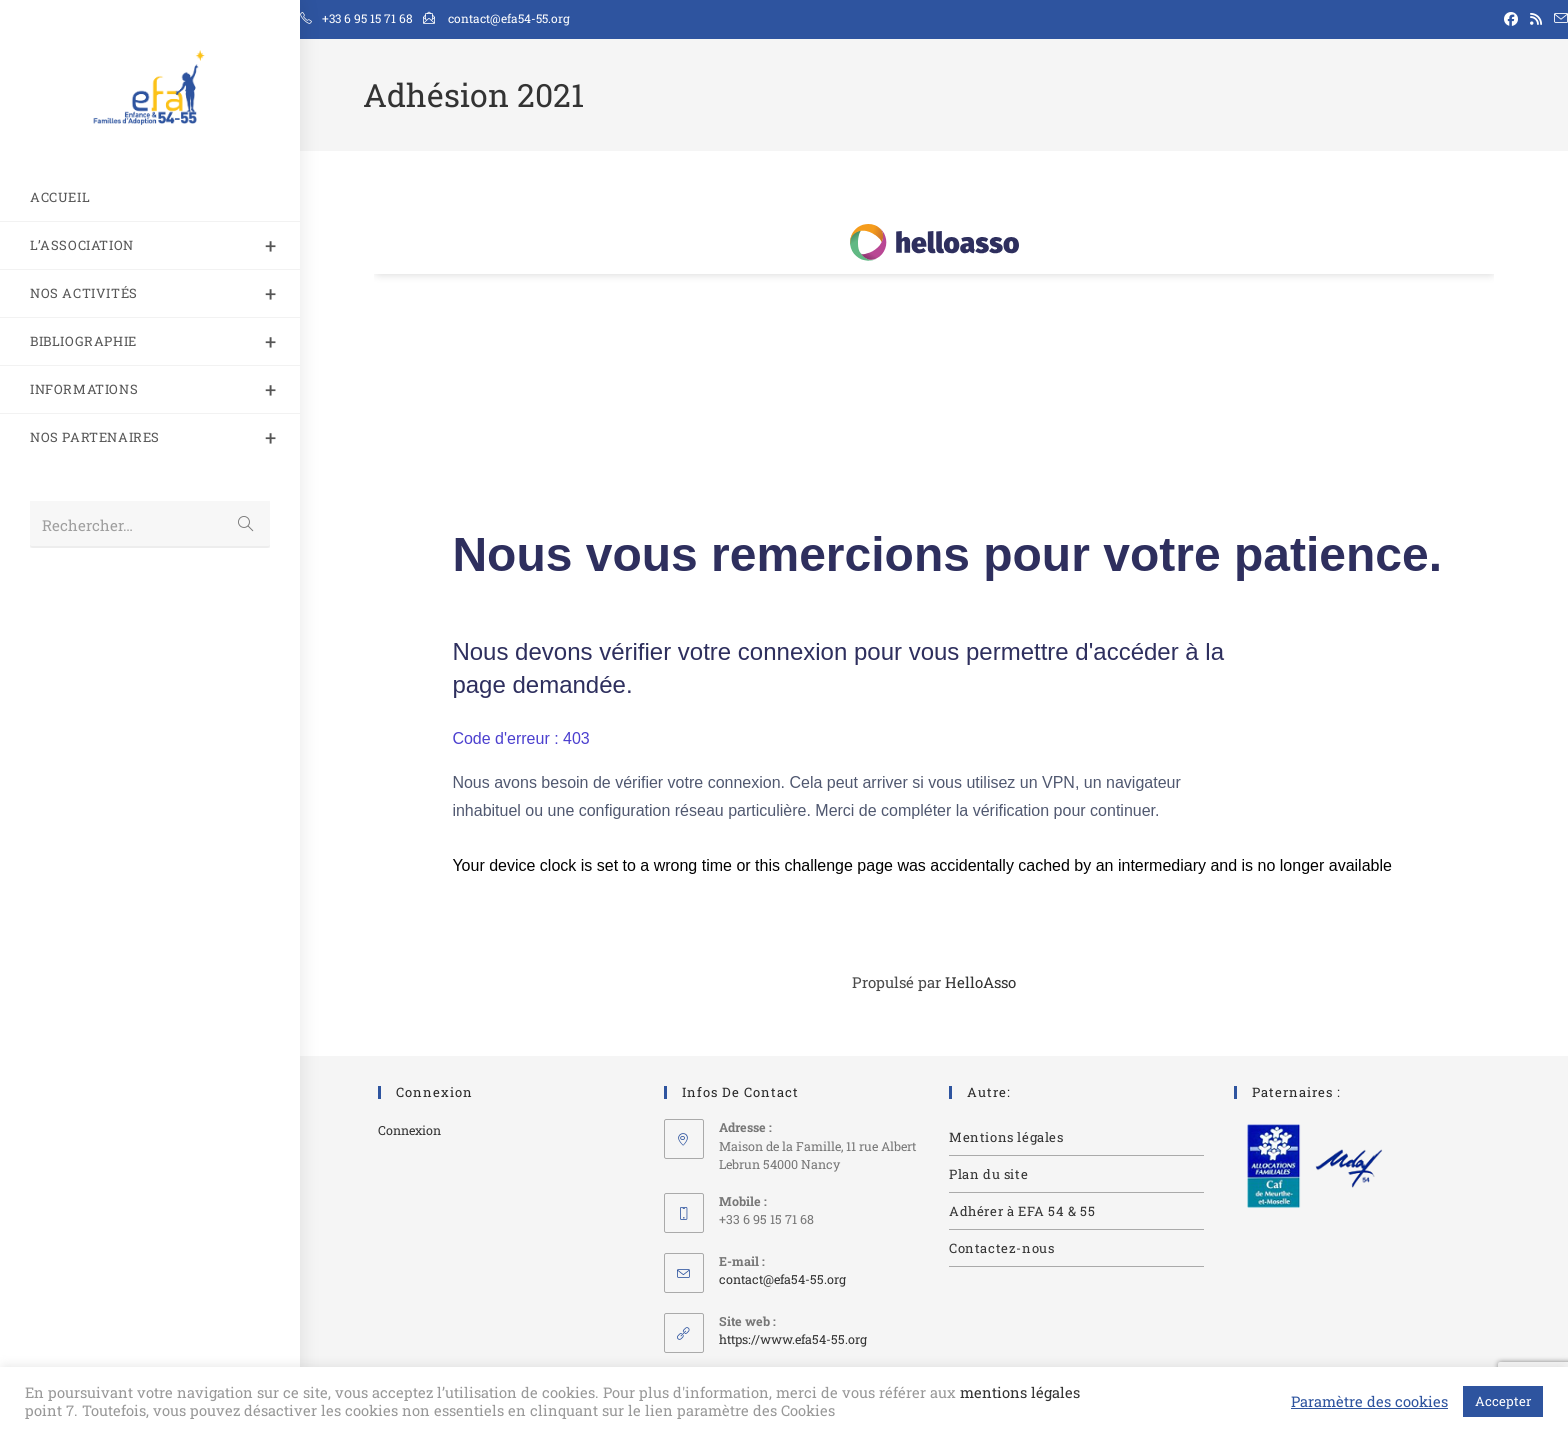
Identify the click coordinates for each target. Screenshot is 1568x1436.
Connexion (409, 1130)
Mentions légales (1006, 1137)
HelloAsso (980, 982)
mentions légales (1020, 1392)
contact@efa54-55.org (782, 1279)
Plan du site (988, 1174)
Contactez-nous (1001, 1248)
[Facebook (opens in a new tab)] (1511, 19)
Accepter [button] (1503, 1401)
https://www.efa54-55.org (793, 1339)
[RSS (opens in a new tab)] (1536, 19)
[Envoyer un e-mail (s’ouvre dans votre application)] (1558, 19)
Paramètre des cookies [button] (1369, 1402)
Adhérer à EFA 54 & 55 (1022, 1211)
